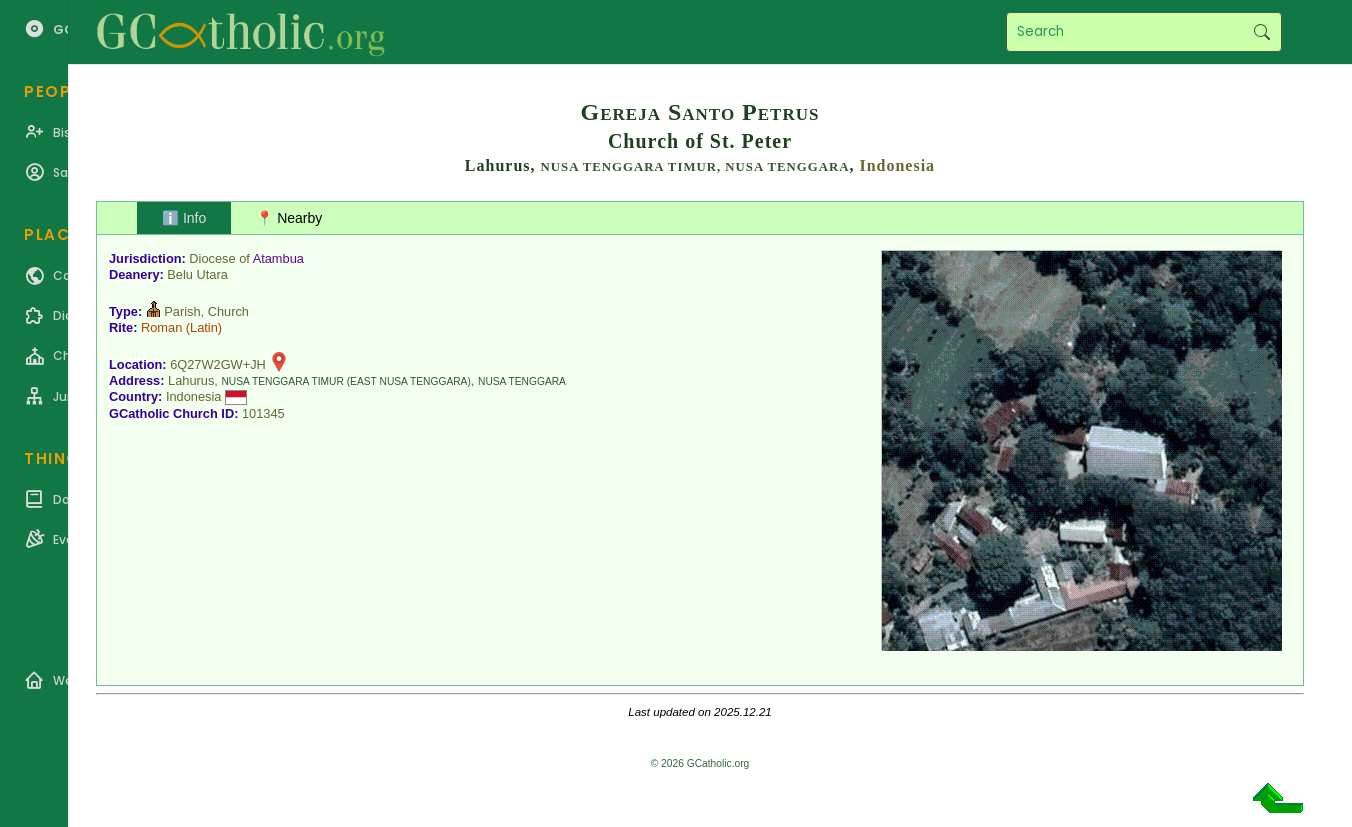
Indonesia (897, 165)
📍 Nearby (289, 218)
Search (1261, 32)
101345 (263, 413)
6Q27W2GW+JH (218, 364)
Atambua (278, 258)
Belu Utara (197, 274)
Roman (161, 327)
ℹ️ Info (184, 218)
